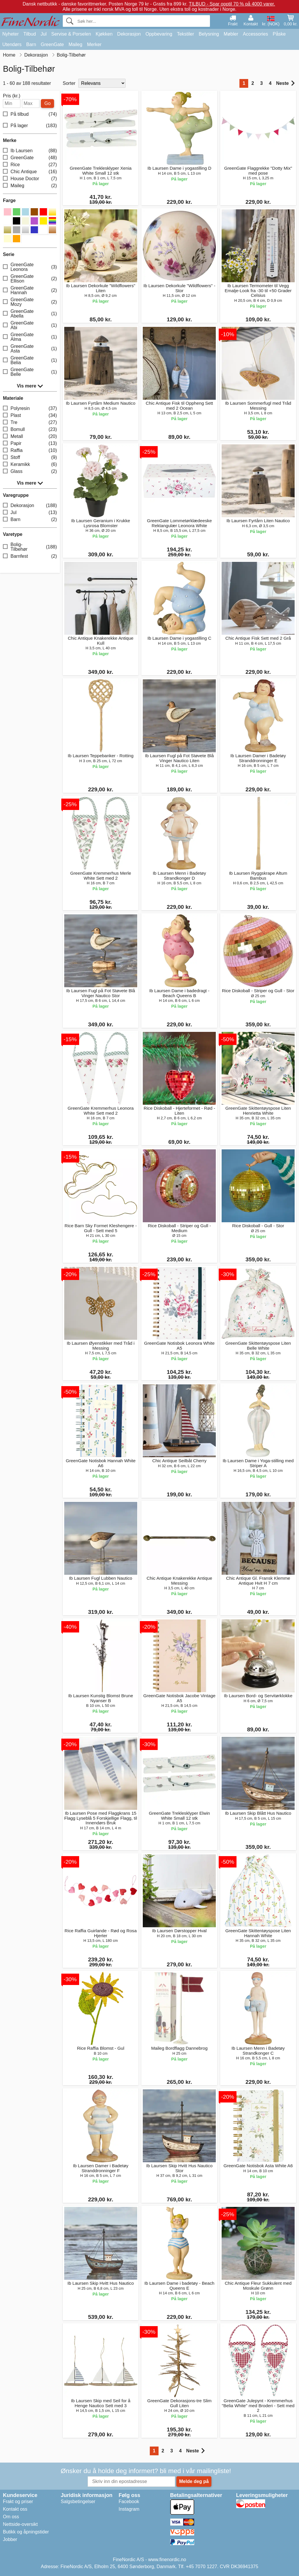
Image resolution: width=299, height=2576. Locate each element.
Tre (30, 422)
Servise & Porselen (71, 33)
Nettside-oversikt (20, 2524)
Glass (30, 471)
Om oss (11, 2516)
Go (47, 103)
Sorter (69, 83)
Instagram (129, 2509)
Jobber (10, 2539)
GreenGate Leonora (30, 267)
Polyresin (30, 408)
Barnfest (30, 556)
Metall (30, 436)
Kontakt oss (15, 2509)
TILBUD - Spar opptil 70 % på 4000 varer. (232, 3)
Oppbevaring (158, 33)
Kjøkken (104, 33)
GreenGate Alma (30, 337)
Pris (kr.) (11, 96)
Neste (285, 83)
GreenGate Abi (30, 325)
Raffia (30, 450)
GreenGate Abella (30, 313)
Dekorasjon (129, 33)
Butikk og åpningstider (26, 2531)
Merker (94, 44)
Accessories (255, 33)
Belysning (209, 33)
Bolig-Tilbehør (30, 547)
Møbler (231, 33)
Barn (31, 44)
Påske (279, 33)
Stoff (30, 457)
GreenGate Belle (30, 372)
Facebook (129, 2501)
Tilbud (29, 33)
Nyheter (10, 33)
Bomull (30, 429)
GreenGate (52, 44)
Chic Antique (30, 171)
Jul (43, 33)
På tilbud (30, 114)
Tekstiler (185, 33)
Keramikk (30, 464)
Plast (30, 415)
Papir (30, 443)
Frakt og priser (18, 2501)
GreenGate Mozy (30, 302)
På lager (30, 125)
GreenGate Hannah (30, 290)
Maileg (75, 44)
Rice (30, 164)
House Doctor (30, 178)
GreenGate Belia (30, 360)
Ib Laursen (30, 150)
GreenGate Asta (30, 348)
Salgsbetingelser (78, 2501)
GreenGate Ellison (30, 278)
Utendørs (12, 44)
